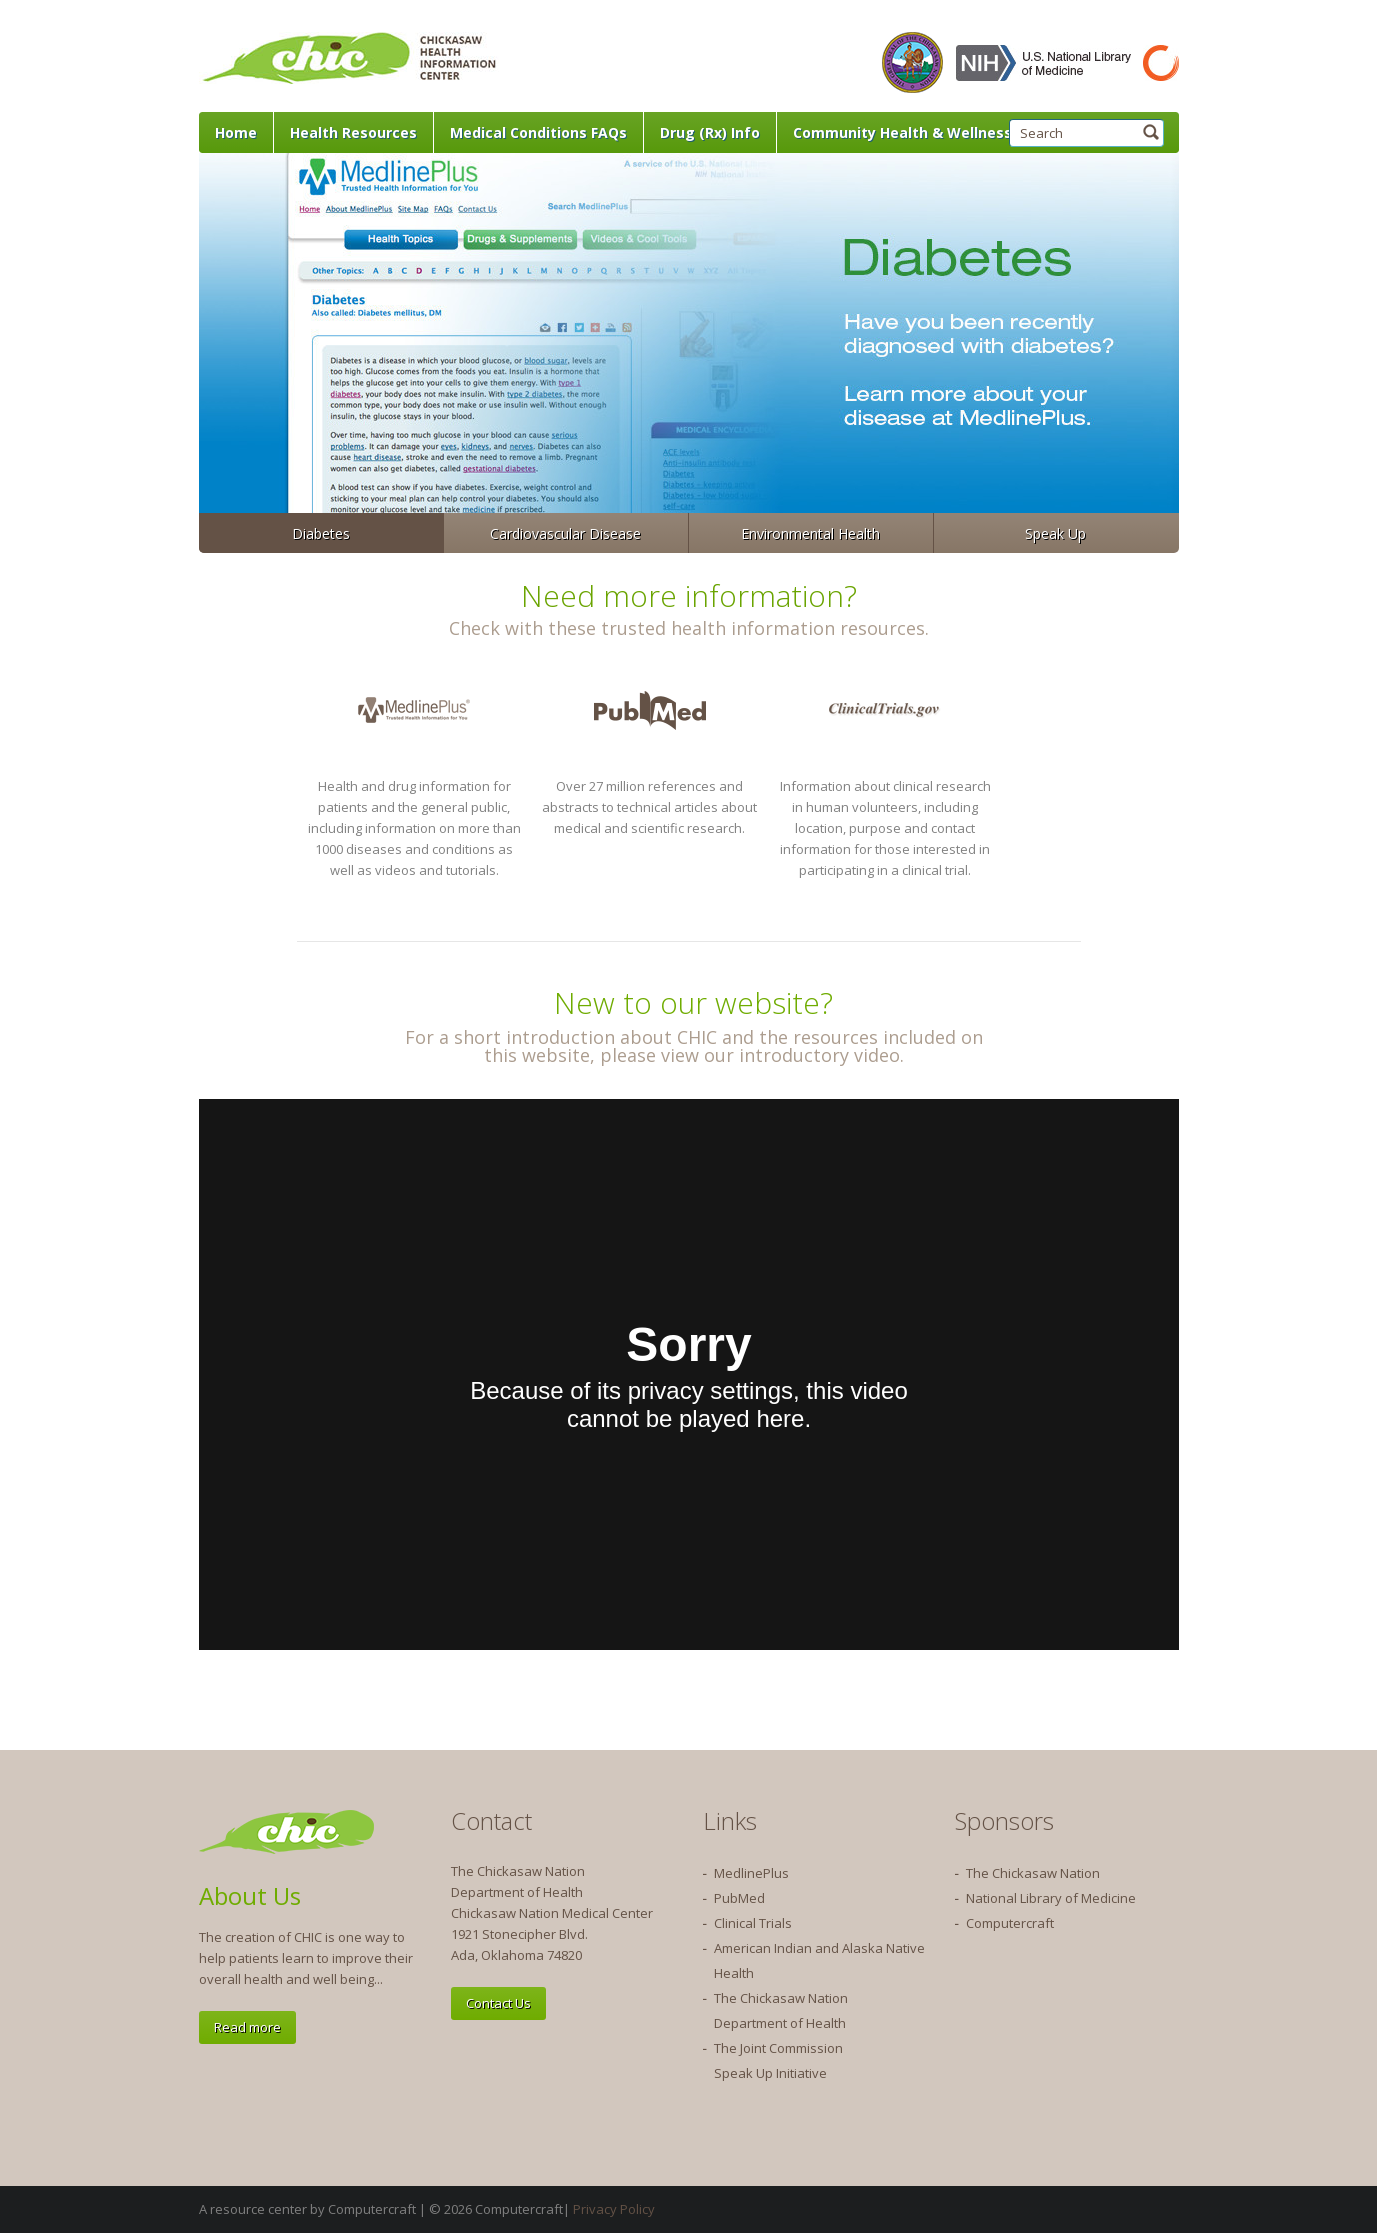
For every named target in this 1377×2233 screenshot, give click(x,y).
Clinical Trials (753, 1923)
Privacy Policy (614, 2209)
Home (236, 132)
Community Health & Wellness (902, 132)
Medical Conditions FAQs (538, 132)
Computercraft (1010, 1923)
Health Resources (353, 132)
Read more (247, 2027)
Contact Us (498, 2003)
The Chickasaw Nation (1033, 1873)
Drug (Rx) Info (710, 132)
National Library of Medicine (1051, 1898)
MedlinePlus (751, 1873)
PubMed (739, 1898)
